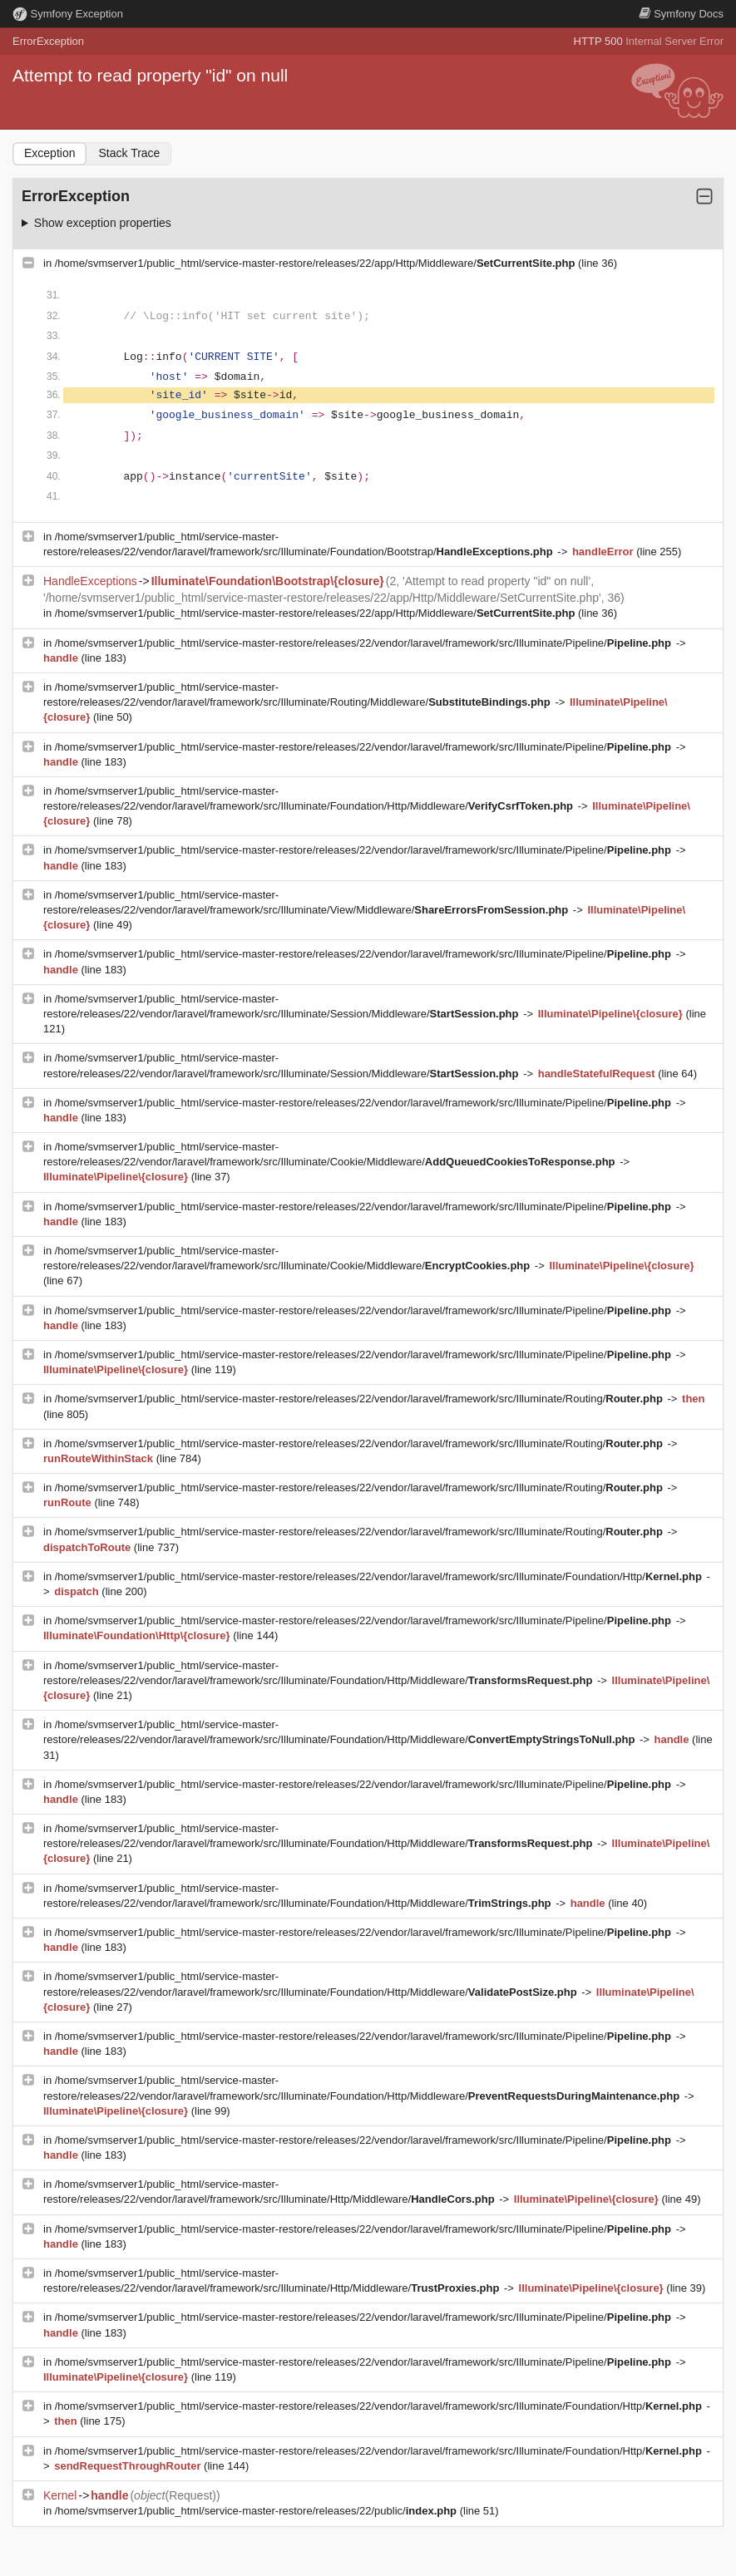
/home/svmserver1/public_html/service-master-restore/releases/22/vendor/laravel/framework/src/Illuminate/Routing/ (360, 1398)
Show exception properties (102, 222)
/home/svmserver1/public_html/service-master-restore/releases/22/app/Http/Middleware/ (316, 263)
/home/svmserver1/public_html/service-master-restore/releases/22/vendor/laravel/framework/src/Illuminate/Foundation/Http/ (380, 1576)
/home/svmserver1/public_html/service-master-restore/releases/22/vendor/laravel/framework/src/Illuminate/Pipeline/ (364, 643)
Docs (681, 13)
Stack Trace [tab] (129, 153)
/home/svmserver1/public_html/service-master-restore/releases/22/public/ (257, 2511)
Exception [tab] (49, 153)
